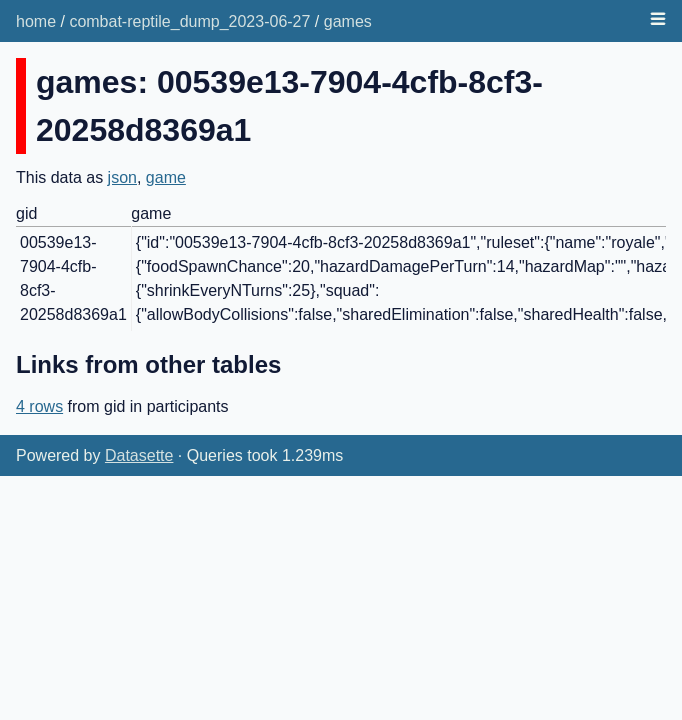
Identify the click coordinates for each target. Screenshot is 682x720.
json (122, 177)
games (348, 21)
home (36, 21)
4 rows (39, 406)
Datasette (139, 455)
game (166, 177)
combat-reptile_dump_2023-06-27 (189, 21)
